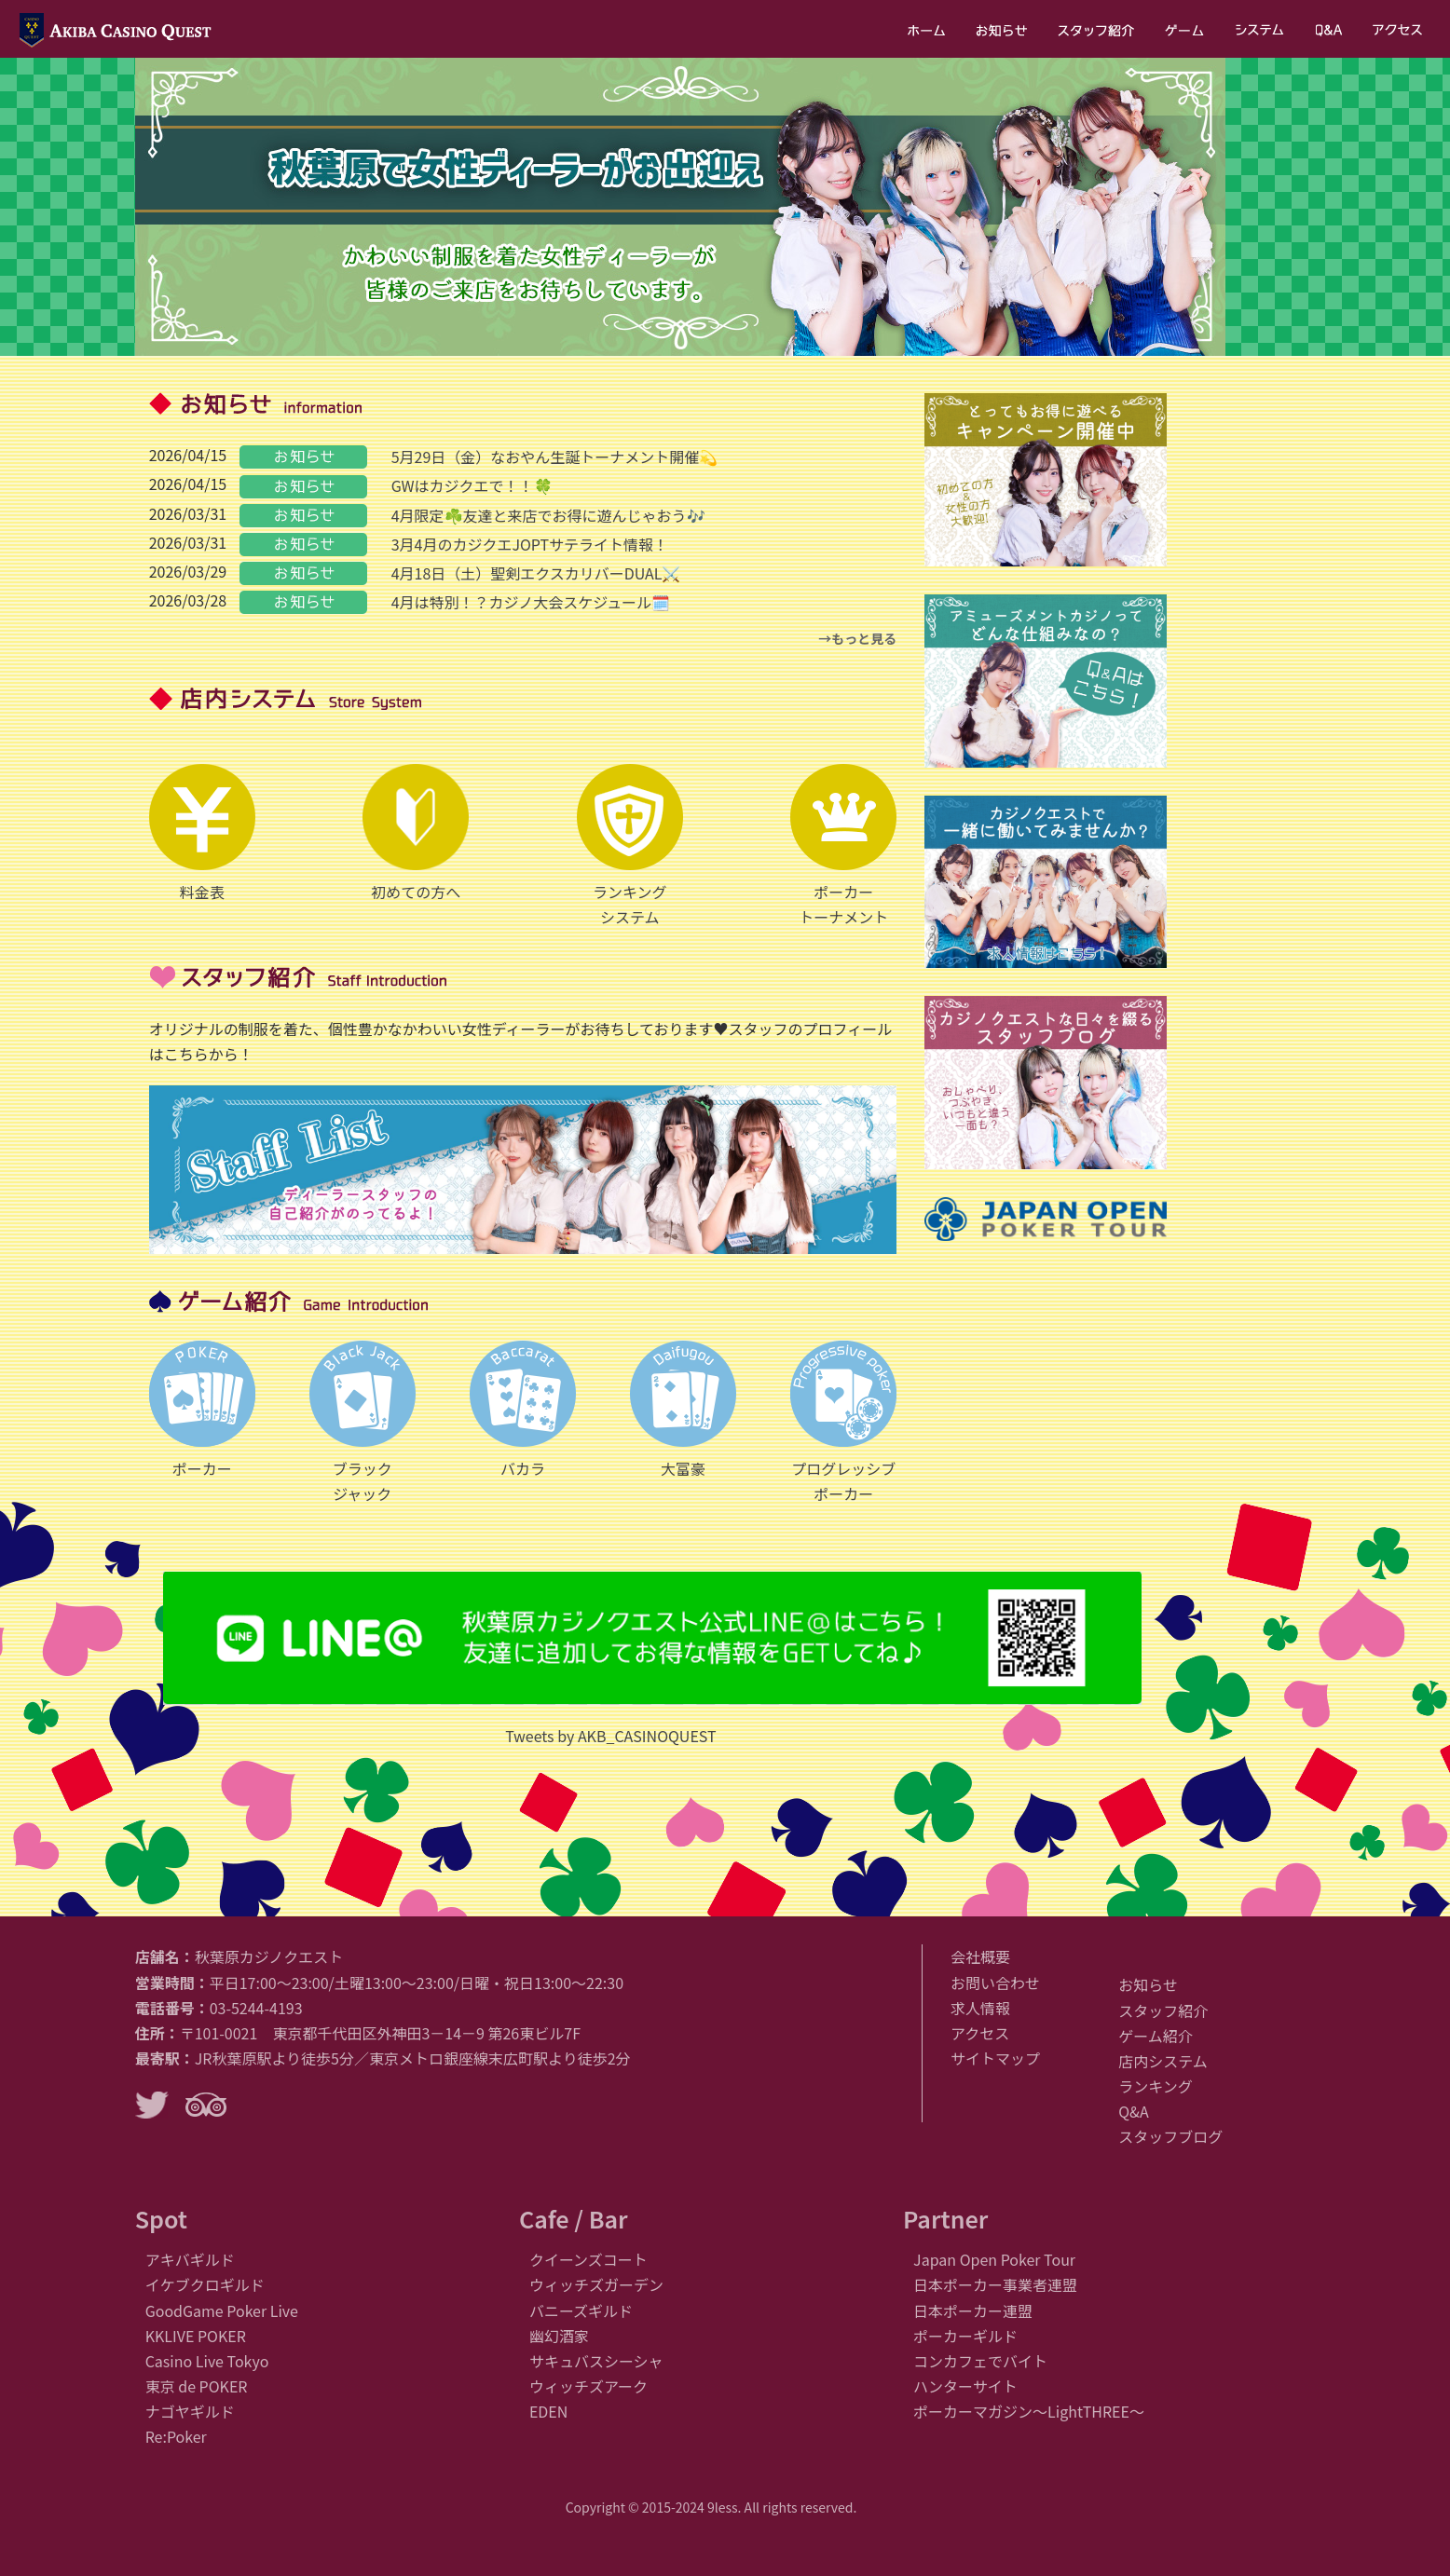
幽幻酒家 (559, 2335)
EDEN (548, 2411)
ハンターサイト (965, 2386)
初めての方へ (415, 833)
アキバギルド (190, 2259)
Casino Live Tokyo (207, 2361)
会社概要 (980, 1956)
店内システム (1163, 2061)
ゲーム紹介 (1155, 2035)
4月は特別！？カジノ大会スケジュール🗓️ (530, 602)
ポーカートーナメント (843, 846)
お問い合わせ (995, 1982)
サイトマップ (995, 2058)
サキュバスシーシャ (596, 2361)
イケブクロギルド (205, 2284)
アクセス (980, 2033)
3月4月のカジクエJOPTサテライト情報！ (529, 544)
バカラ (523, 1410)
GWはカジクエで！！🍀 (472, 485)
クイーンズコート (588, 2259)
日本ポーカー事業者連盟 (995, 2284)
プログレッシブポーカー (843, 1423)
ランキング (1155, 2086)
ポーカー (202, 1410)
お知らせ (1148, 1984)
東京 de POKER (196, 2386)
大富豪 (683, 1410)
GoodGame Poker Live (221, 2310)
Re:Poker (176, 2436)
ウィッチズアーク (588, 2386)
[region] (680, 207)
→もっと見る (857, 638)
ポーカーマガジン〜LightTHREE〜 (1028, 2411)
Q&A (1133, 2111)
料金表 (202, 833)
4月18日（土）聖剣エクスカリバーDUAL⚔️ (536, 573)
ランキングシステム (630, 846)
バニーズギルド (581, 2310)
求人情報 (980, 2008)
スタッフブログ (1170, 2136)
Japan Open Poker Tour (994, 2259)
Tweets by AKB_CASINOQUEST (610, 1735)
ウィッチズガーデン (596, 2284)
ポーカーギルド (965, 2335)
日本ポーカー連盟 (973, 2310)
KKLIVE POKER (195, 2335)
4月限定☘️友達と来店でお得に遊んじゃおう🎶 (548, 515)
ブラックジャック (362, 1423)
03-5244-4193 (256, 2008)
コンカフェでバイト (980, 2361)
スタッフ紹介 (1163, 2010)
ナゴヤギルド (190, 2411)
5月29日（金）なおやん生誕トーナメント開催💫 (554, 456)
